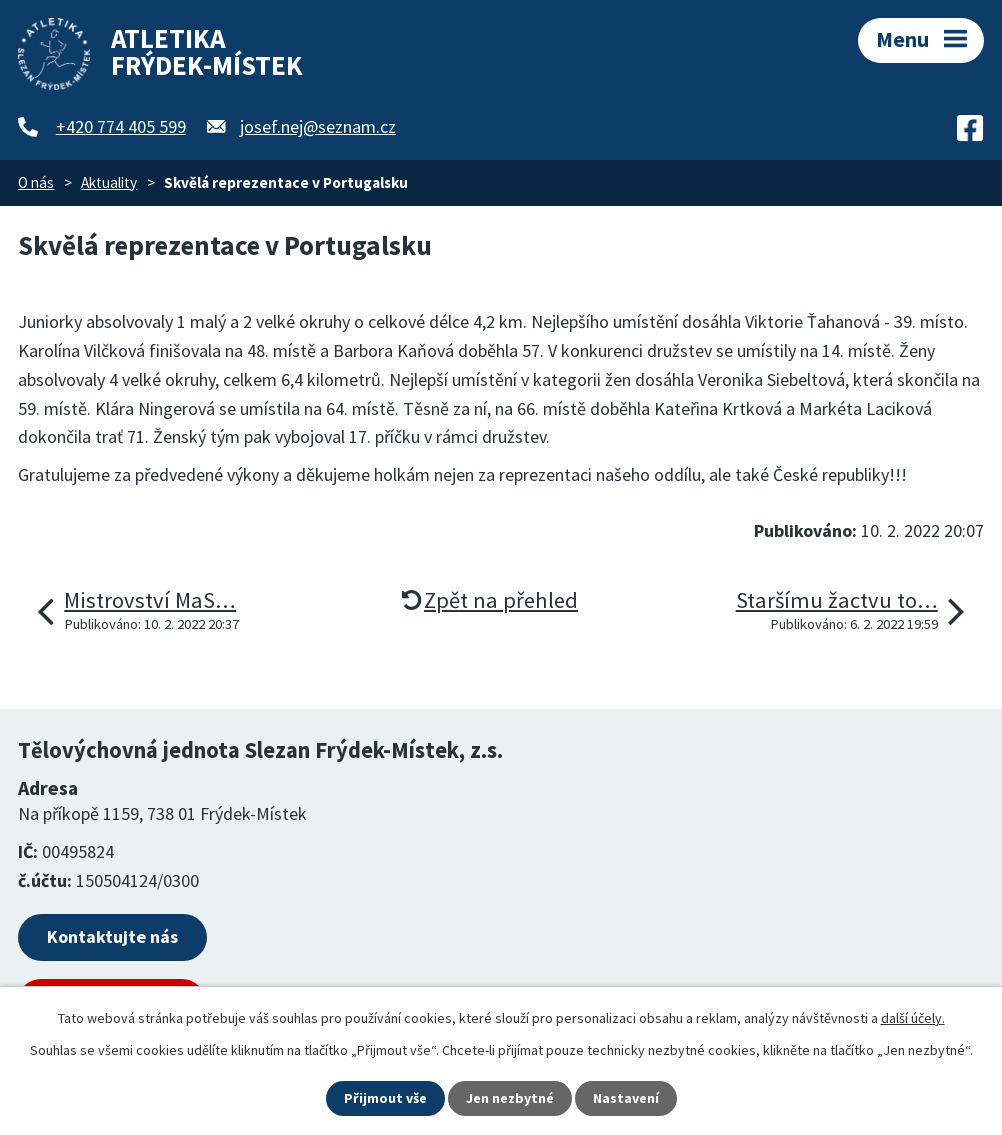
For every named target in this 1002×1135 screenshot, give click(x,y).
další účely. (913, 1018)
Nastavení (626, 1098)
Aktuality (109, 182)
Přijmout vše (385, 1098)
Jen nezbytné (510, 1098)
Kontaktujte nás (112, 936)
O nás (36, 182)
